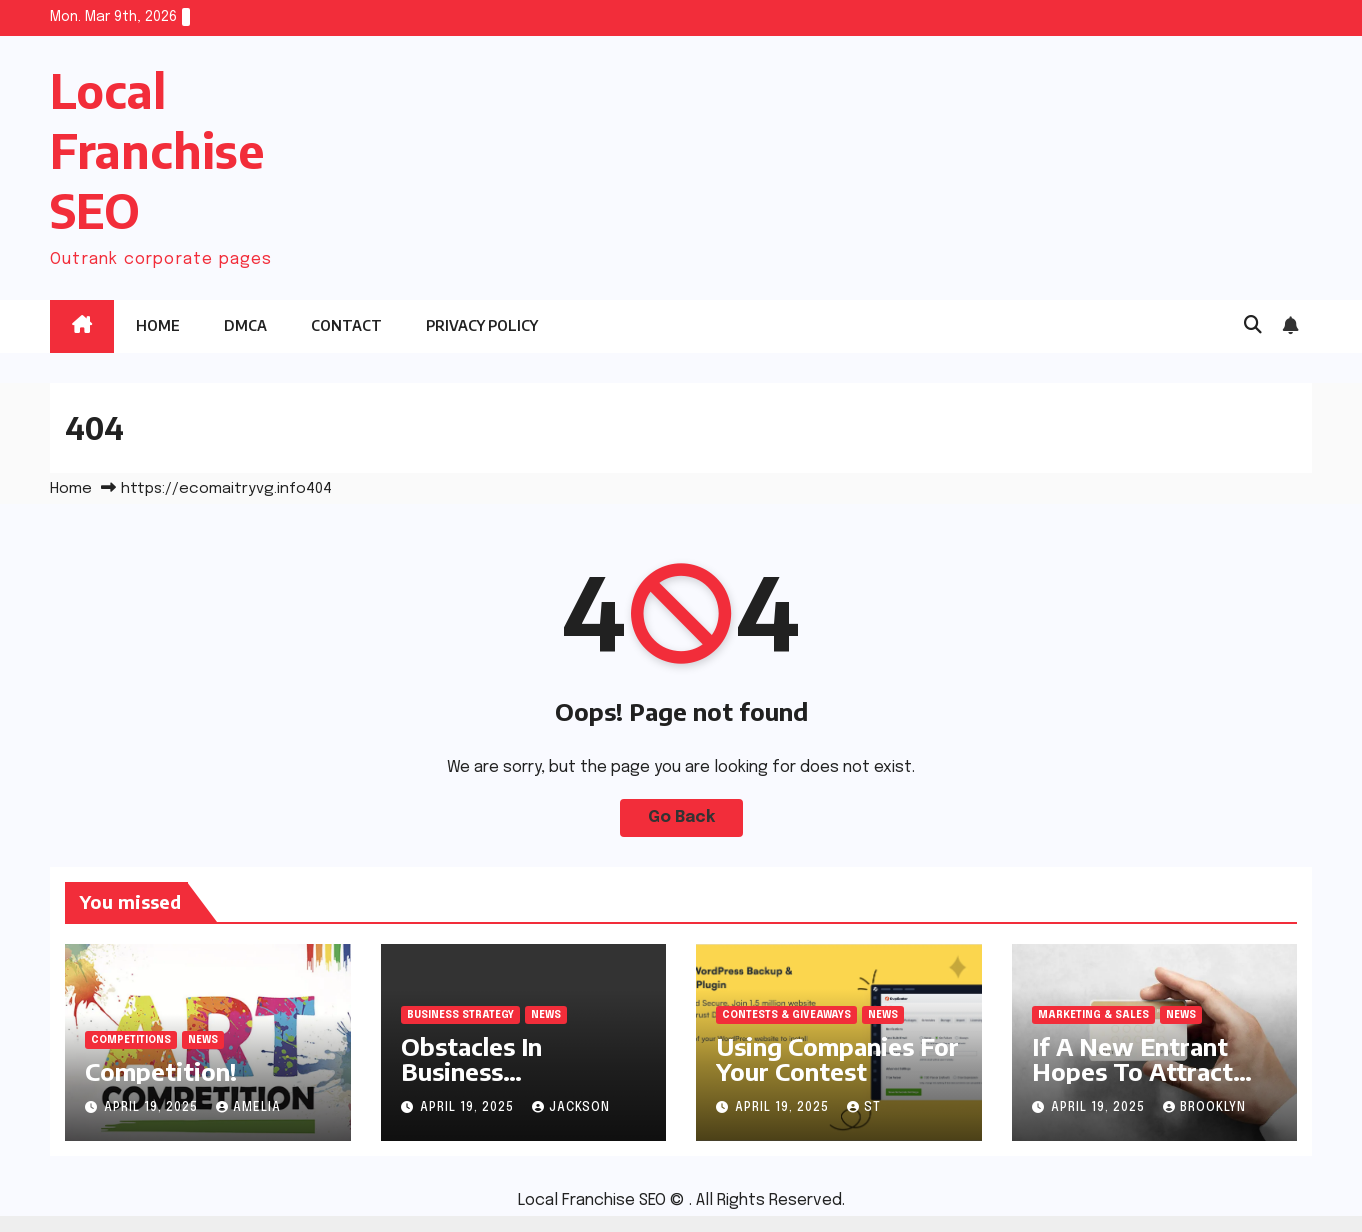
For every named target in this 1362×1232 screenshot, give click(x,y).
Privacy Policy (482, 325)
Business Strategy (460, 1015)
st (864, 1108)
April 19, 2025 (153, 1108)
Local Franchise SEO (157, 150)
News (203, 1040)
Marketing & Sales (1093, 1015)
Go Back (681, 817)
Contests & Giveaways (786, 1015)
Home (158, 325)
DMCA (245, 325)
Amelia (248, 1108)
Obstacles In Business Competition (473, 1071)
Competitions (131, 1040)
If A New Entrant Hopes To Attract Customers (1132, 1071)
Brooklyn (1204, 1108)
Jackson (571, 1108)
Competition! (161, 1071)
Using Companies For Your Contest (837, 1058)
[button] (1253, 326)
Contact (346, 325)
